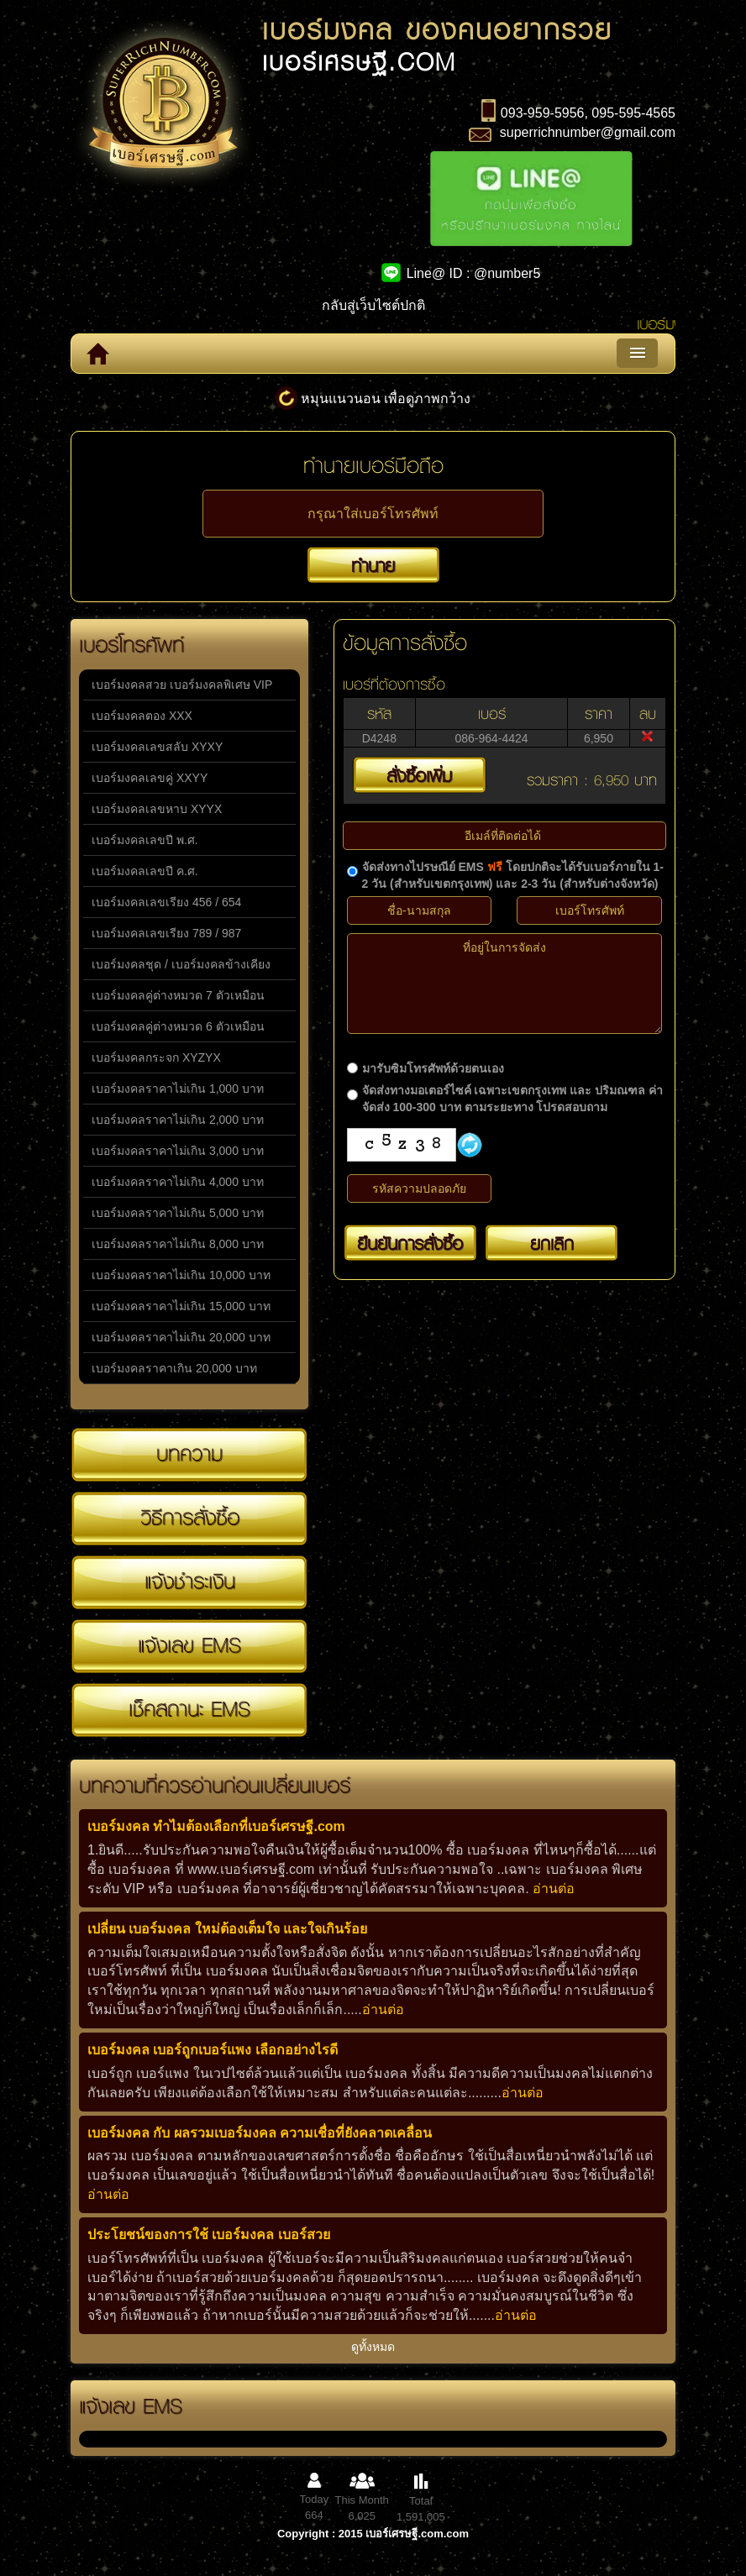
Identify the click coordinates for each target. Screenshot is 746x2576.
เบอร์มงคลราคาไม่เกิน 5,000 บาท (178, 1213)
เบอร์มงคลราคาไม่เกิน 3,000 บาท (178, 1150)
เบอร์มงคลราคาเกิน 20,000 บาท (174, 1368)
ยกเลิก (552, 1243)
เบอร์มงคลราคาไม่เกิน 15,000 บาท (181, 1306)
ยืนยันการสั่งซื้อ (410, 1243)
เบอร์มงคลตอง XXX (142, 715)
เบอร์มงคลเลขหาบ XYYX (157, 809)
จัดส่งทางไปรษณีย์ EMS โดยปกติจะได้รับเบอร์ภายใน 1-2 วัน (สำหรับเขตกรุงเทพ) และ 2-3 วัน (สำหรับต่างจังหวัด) (513, 875)
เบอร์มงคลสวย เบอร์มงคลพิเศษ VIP (182, 684)
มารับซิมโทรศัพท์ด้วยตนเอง (433, 1068)
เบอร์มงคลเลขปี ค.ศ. (145, 871)
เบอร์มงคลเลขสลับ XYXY (157, 746)
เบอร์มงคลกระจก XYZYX (156, 1057)
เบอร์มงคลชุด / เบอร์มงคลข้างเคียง (181, 964)
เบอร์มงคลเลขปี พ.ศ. (145, 840)
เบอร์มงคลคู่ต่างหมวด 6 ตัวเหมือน (178, 1026)
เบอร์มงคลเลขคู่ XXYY (150, 777)
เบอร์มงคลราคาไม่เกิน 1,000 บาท (178, 1088)
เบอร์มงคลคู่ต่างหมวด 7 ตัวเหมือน (178, 995)
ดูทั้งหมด (373, 2346)
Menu (637, 353)
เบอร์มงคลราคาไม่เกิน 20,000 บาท (181, 1337)
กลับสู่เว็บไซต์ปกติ (373, 305)
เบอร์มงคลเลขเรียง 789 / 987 (166, 933)
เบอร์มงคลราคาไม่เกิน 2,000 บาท (178, 1119)
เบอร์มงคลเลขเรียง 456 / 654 (166, 902)
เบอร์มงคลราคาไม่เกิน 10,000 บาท (181, 1275)
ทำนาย (373, 565)
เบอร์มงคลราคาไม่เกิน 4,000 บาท (178, 1181)
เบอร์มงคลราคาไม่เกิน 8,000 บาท (178, 1244)
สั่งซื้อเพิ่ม (419, 775)
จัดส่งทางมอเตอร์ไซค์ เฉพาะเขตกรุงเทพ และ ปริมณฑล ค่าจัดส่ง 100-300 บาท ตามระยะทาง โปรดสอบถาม (513, 1098)
